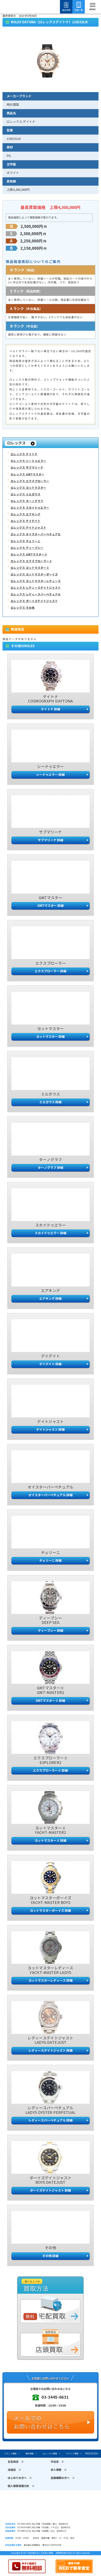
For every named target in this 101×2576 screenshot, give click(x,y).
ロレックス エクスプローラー (30, 481)
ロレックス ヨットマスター (28, 488)
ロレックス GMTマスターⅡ (29, 554)
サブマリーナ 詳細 (50, 840)
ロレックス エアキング (25, 514)
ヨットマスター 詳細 (50, 1037)
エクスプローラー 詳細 (50, 971)
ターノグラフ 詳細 (50, 1168)
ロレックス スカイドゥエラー (30, 508)
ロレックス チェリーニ (25, 541)
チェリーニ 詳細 (50, 1561)
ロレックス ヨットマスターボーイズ (34, 574)
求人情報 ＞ (59, 2470)
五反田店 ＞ (16, 2462)
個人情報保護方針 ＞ (21, 2486)
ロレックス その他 (23, 608)
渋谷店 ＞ (57, 2462)
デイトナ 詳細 (50, 709)
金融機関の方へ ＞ (63, 2478)
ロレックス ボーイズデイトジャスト (34, 601)
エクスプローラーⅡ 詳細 (50, 1770)
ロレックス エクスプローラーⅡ (31, 561)
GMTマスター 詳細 (50, 906)
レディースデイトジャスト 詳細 (50, 2051)
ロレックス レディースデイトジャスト (36, 588)
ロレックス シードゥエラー (28, 461)
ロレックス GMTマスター (28, 474)
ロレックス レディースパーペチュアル (36, 594)
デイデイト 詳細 (50, 1364)
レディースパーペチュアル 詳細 (50, 2120)
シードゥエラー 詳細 (50, 775)
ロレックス (16, 443)
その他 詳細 (50, 2256)
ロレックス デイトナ (24, 454)
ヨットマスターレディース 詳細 (50, 1980)
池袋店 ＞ (14, 2470)
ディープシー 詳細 (50, 1631)
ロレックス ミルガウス (25, 494)
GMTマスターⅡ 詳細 (50, 1701)
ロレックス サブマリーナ (27, 467)
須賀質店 (50, 2510)
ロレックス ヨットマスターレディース (36, 581)
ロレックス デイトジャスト (28, 528)
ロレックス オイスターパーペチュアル (36, 534)
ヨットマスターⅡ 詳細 (50, 1841)
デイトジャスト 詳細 (50, 1430)
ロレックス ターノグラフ (27, 501)
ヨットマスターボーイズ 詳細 (50, 1911)
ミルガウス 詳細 (50, 1102)
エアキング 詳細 (50, 1299)
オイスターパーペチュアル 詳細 (50, 1495)
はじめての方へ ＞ (20, 2478)
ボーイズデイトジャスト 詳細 (50, 2190)
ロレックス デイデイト (25, 521)
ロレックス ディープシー (27, 548)
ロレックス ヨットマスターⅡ (30, 568)
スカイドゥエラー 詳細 (50, 1233)
